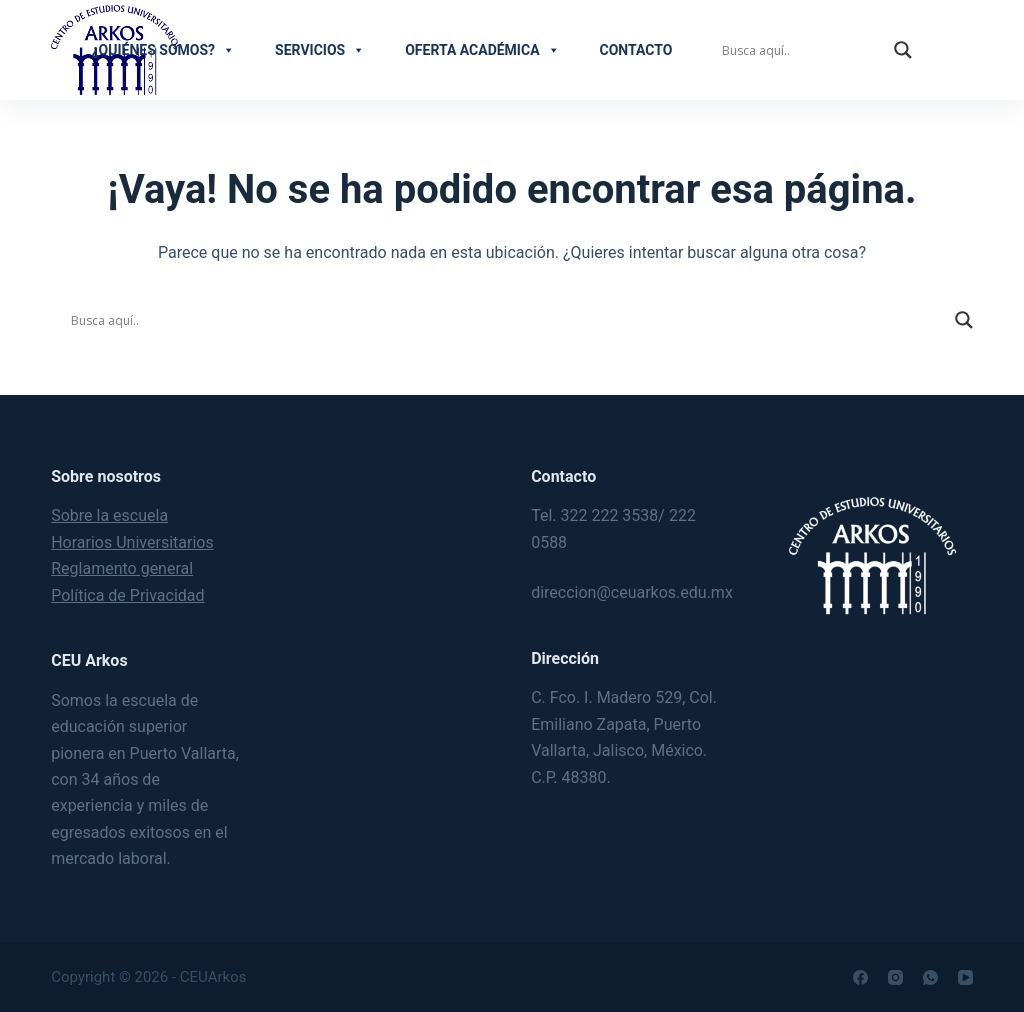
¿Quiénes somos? (163, 50)
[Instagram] (895, 977)
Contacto (636, 50)
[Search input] (803, 50)
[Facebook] (860, 977)
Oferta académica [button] (482, 50)
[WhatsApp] (930, 977)
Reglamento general (122, 568)
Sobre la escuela (109, 515)
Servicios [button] (320, 50)
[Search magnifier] (903, 50)
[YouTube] (965, 977)
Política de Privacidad (127, 595)
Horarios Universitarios (132, 542)
